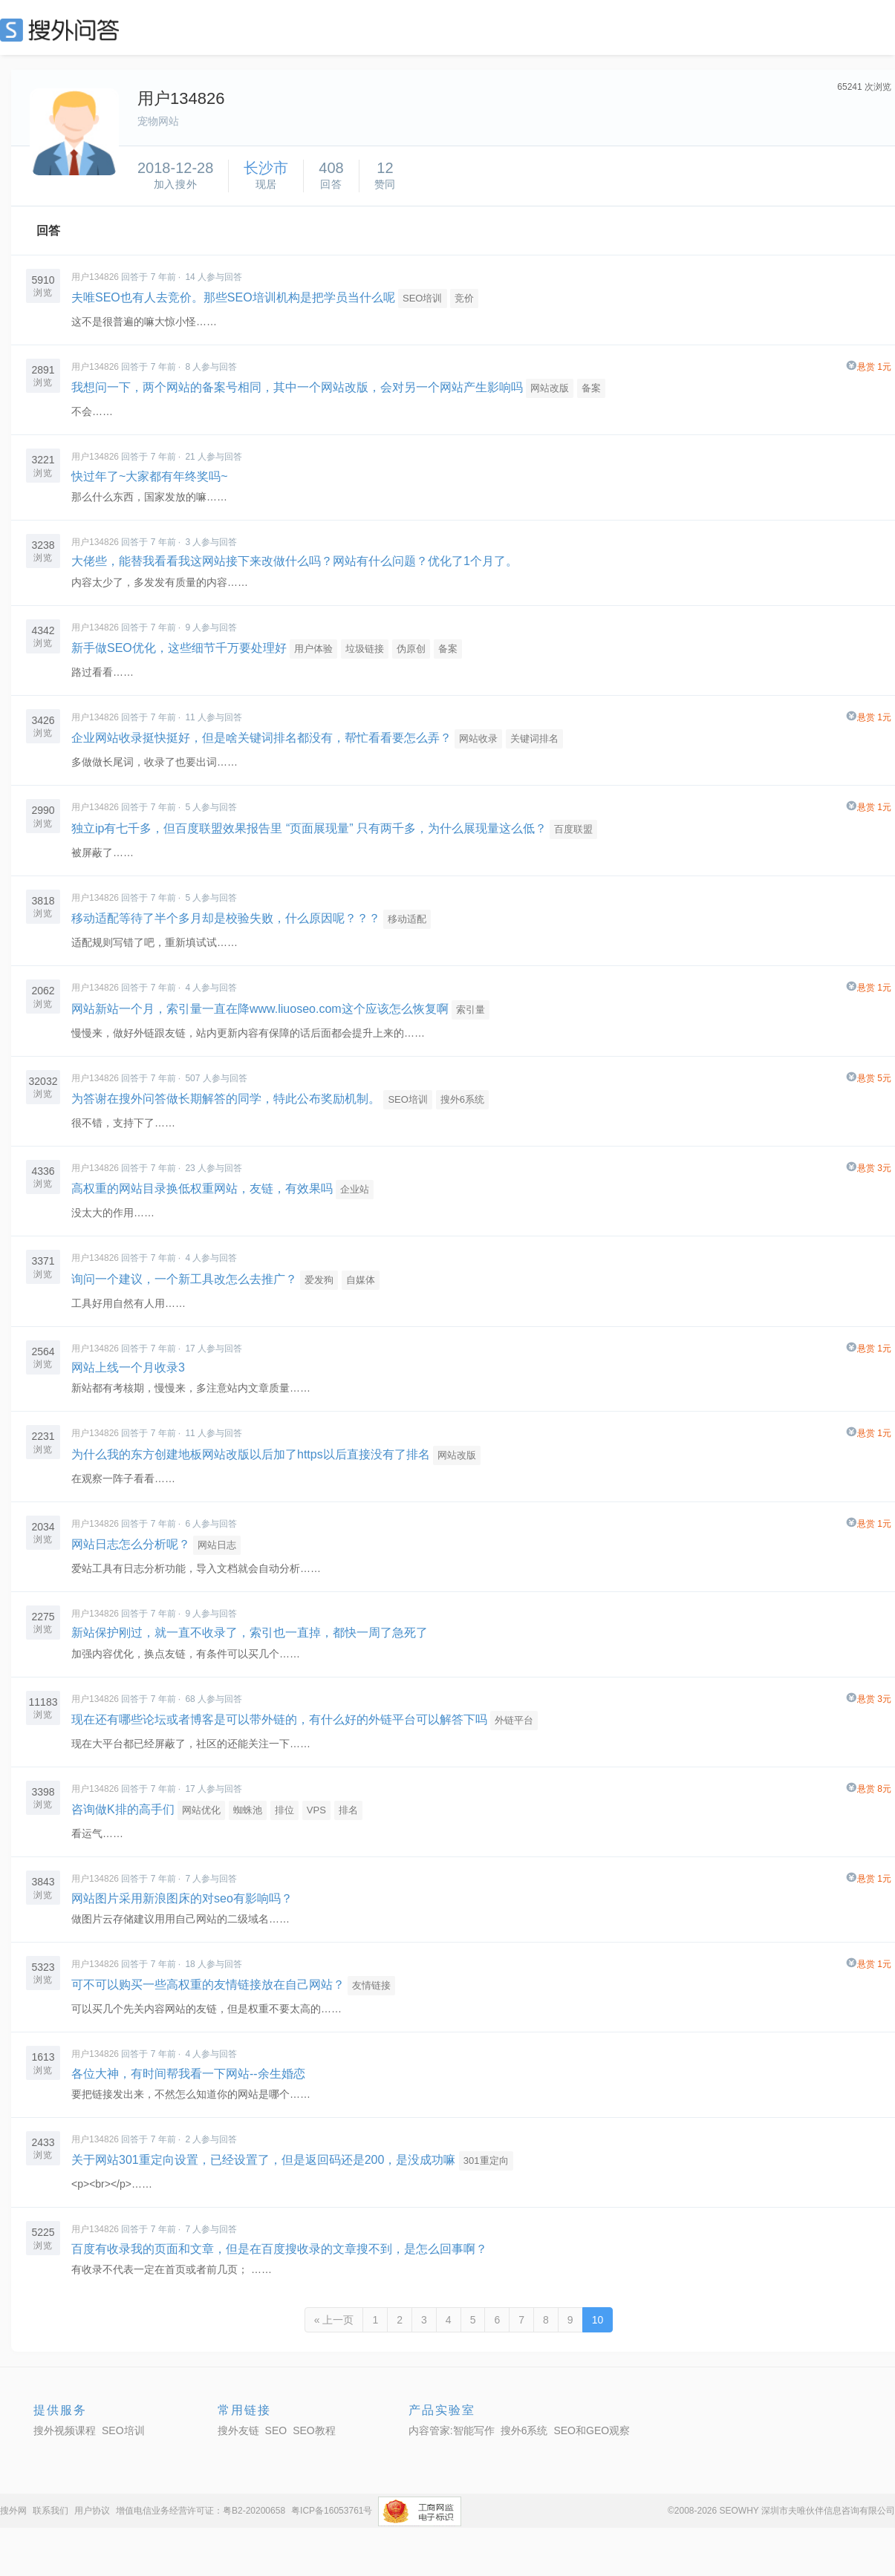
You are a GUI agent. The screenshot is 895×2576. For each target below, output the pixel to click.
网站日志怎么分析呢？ (130, 1544)
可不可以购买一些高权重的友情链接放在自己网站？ (208, 1984)
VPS (316, 1810)
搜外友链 (238, 2430)
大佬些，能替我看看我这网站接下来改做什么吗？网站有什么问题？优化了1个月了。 (294, 561)
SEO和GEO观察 (591, 2430)
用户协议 (92, 2510)
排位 (284, 1810)
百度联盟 (573, 829)
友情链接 (371, 1985)
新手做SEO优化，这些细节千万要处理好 (179, 648)
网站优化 (201, 1810)
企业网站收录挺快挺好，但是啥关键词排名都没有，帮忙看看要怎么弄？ (261, 737)
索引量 (470, 1009)
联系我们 (50, 2510)
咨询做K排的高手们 (123, 1809)
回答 (48, 230)
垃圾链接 (364, 648)
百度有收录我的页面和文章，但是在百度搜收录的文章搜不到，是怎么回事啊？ (279, 2249)
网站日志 (217, 1545)
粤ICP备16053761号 (331, 2510)
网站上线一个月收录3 (128, 1367)
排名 (348, 1810)
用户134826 (95, 277)
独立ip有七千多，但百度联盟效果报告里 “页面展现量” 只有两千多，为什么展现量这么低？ (309, 828)
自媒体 (360, 1279)
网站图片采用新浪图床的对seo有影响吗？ (182, 1898)
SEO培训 (422, 298)
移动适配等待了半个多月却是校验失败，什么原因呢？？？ (225, 918)
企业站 (354, 1189)
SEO (63, 29)
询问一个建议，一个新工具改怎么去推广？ (184, 1279)
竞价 (464, 298)
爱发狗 (319, 1279)
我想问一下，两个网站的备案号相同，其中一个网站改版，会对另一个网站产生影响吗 (297, 387)
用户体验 (313, 648)
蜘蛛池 (247, 1810)
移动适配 (407, 919)
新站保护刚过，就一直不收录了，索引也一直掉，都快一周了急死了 (249, 1632)
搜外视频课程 (64, 2430)
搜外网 (13, 2510)
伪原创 (411, 648)
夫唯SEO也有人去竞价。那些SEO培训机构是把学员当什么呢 (233, 297)
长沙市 (266, 168)
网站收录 (478, 738)
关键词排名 (534, 738)
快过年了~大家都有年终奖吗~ (149, 476)
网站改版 (549, 388)
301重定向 (486, 2160)
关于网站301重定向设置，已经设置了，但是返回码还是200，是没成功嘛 (263, 2159)
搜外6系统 (462, 1099)
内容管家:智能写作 (452, 2430)
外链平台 (514, 1720)
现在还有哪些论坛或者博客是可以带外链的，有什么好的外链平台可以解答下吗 (279, 1719)
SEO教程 (314, 2430)
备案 (591, 388)
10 (598, 2320)
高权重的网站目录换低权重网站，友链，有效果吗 (202, 1188)
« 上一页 (334, 2320)
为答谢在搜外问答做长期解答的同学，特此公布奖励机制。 (225, 1098)
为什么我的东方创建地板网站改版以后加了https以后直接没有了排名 (250, 1454)
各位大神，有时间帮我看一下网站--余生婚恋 (188, 2073)
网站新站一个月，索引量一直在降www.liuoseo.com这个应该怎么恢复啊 (260, 1008)
